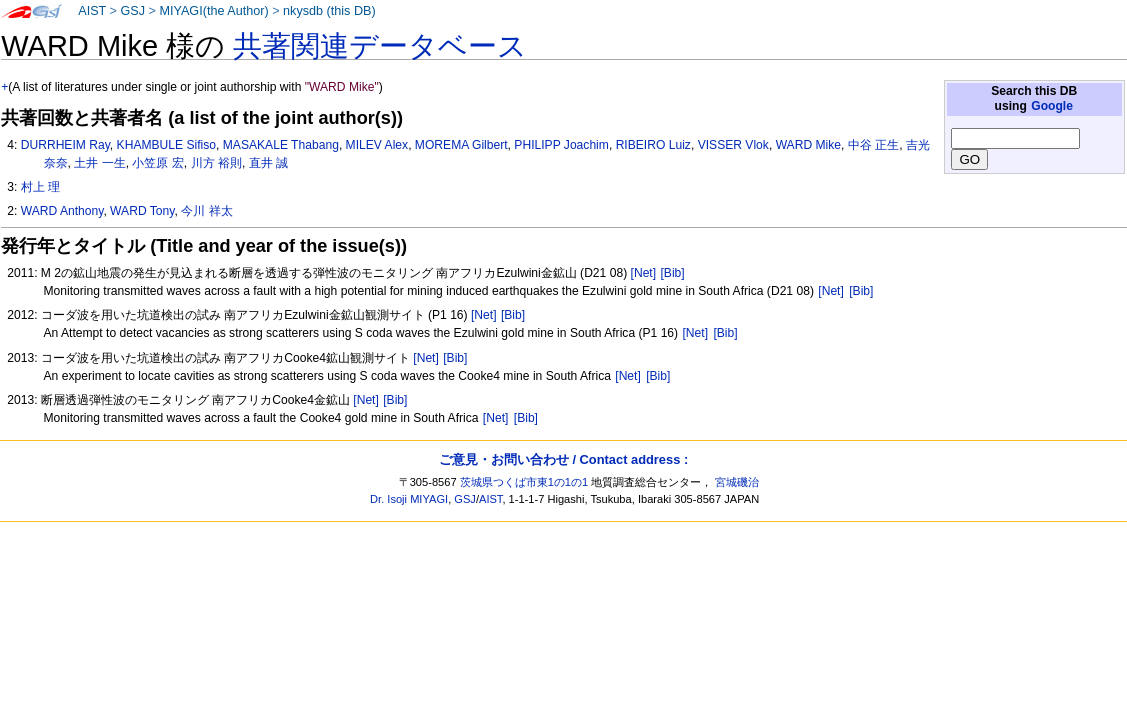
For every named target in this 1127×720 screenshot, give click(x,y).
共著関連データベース (380, 46)
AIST (92, 11)
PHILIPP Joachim (561, 145)
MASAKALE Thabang (281, 145)
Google (1052, 106)
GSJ (132, 11)
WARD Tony (142, 211)
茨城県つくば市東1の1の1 (524, 482)
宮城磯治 (737, 482)
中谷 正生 (873, 145)
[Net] (644, 273)
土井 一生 (99, 163)
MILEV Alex (377, 145)
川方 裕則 (216, 163)
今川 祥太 (206, 211)
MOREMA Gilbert (461, 145)
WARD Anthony (62, 211)
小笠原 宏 (157, 163)
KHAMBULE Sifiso (166, 145)
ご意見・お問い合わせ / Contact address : (563, 459)
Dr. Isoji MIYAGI (409, 499)
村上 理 (40, 187)
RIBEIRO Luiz (653, 145)
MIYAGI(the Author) (213, 11)
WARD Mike (808, 145)
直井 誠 (268, 163)
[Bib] (672, 273)
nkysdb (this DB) (329, 11)
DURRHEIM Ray (65, 145)
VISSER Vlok (733, 145)
